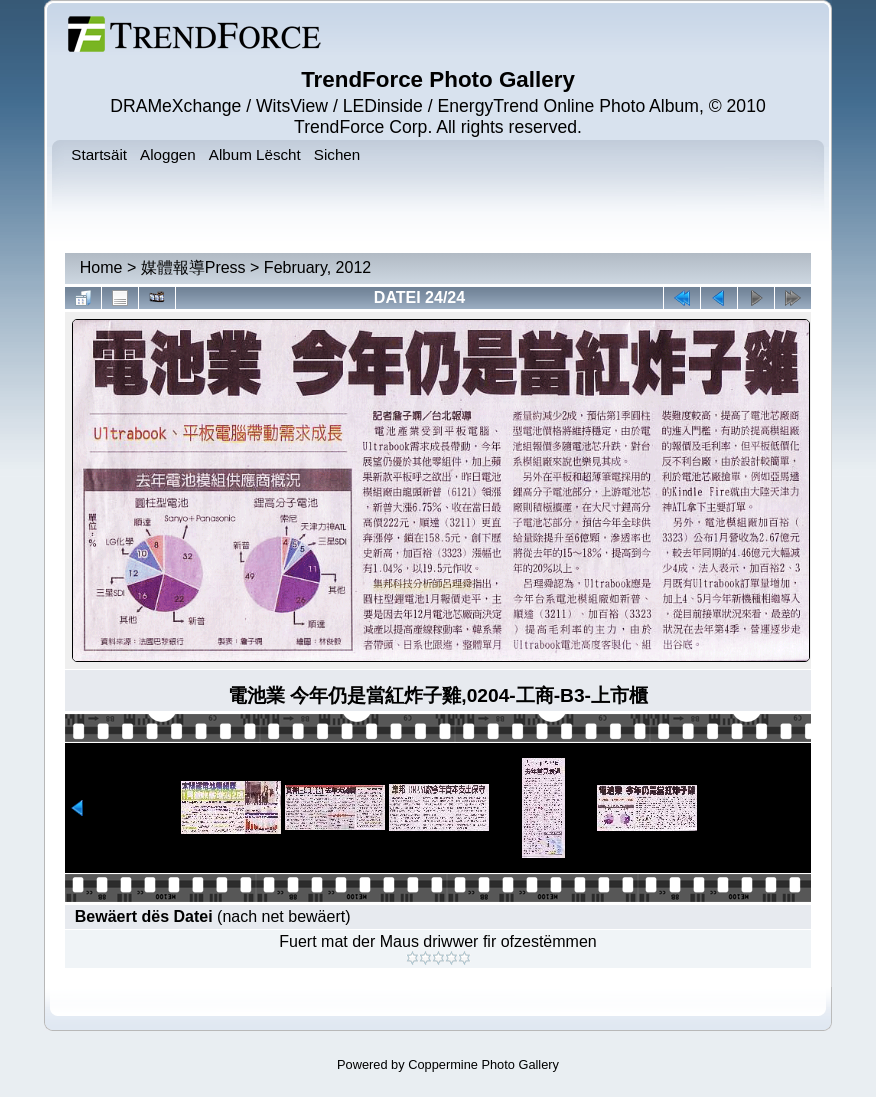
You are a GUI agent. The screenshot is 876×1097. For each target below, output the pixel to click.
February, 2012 (317, 267)
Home (101, 267)
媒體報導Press (193, 267)
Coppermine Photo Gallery (483, 1064)
